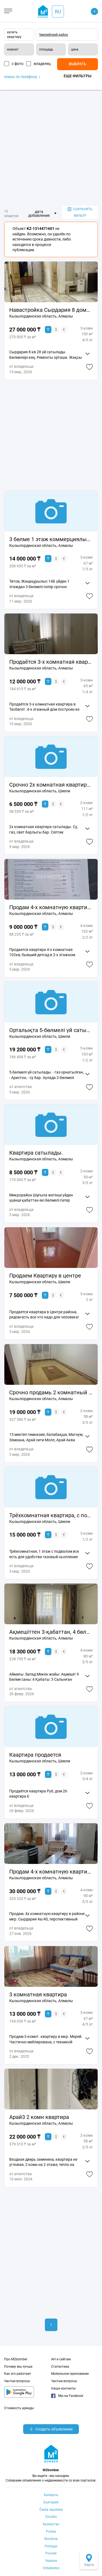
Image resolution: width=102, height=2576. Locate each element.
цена (74, 49)
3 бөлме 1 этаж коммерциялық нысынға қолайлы (51, 539)
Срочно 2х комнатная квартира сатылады (51, 784)
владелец (42, 63)
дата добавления (39, 213)
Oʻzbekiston (51, 2568)
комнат (12, 49)
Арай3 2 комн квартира (39, 2117)
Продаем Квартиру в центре (45, 1275)
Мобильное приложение (70, 2374)
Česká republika (51, 2510)
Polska (51, 2531)
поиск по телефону (22, 77)
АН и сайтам (61, 2359)
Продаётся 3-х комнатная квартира (51, 662)
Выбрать (77, 64)
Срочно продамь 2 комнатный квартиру (51, 1392)
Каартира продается (35, 1754)
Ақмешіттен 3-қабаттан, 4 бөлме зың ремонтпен (51, 1632)
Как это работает (17, 2374)
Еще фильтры (77, 76)
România (51, 2539)
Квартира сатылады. (36, 1152)
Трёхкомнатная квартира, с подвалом (51, 1515)
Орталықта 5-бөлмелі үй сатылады (51, 1030)
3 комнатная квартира (38, 1994)
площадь (46, 49)
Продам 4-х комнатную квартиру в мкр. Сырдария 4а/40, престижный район (51, 1871)
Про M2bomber (15, 2359)
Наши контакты (63, 2388)
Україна (51, 2561)
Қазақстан (51, 2524)
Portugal (51, 2546)
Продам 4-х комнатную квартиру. (51, 907)
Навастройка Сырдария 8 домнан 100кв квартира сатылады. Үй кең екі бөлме (51, 310)
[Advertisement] (51, 148)
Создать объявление (51, 2429)
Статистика (60, 2367)
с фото (17, 63)
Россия (51, 2553)
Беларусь (51, 2495)
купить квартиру (14, 34)
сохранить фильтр (80, 212)
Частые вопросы (17, 2381)
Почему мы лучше (18, 2367)
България (51, 2502)
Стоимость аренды (19, 2408)
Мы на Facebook (67, 2396)
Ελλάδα (51, 2517)
